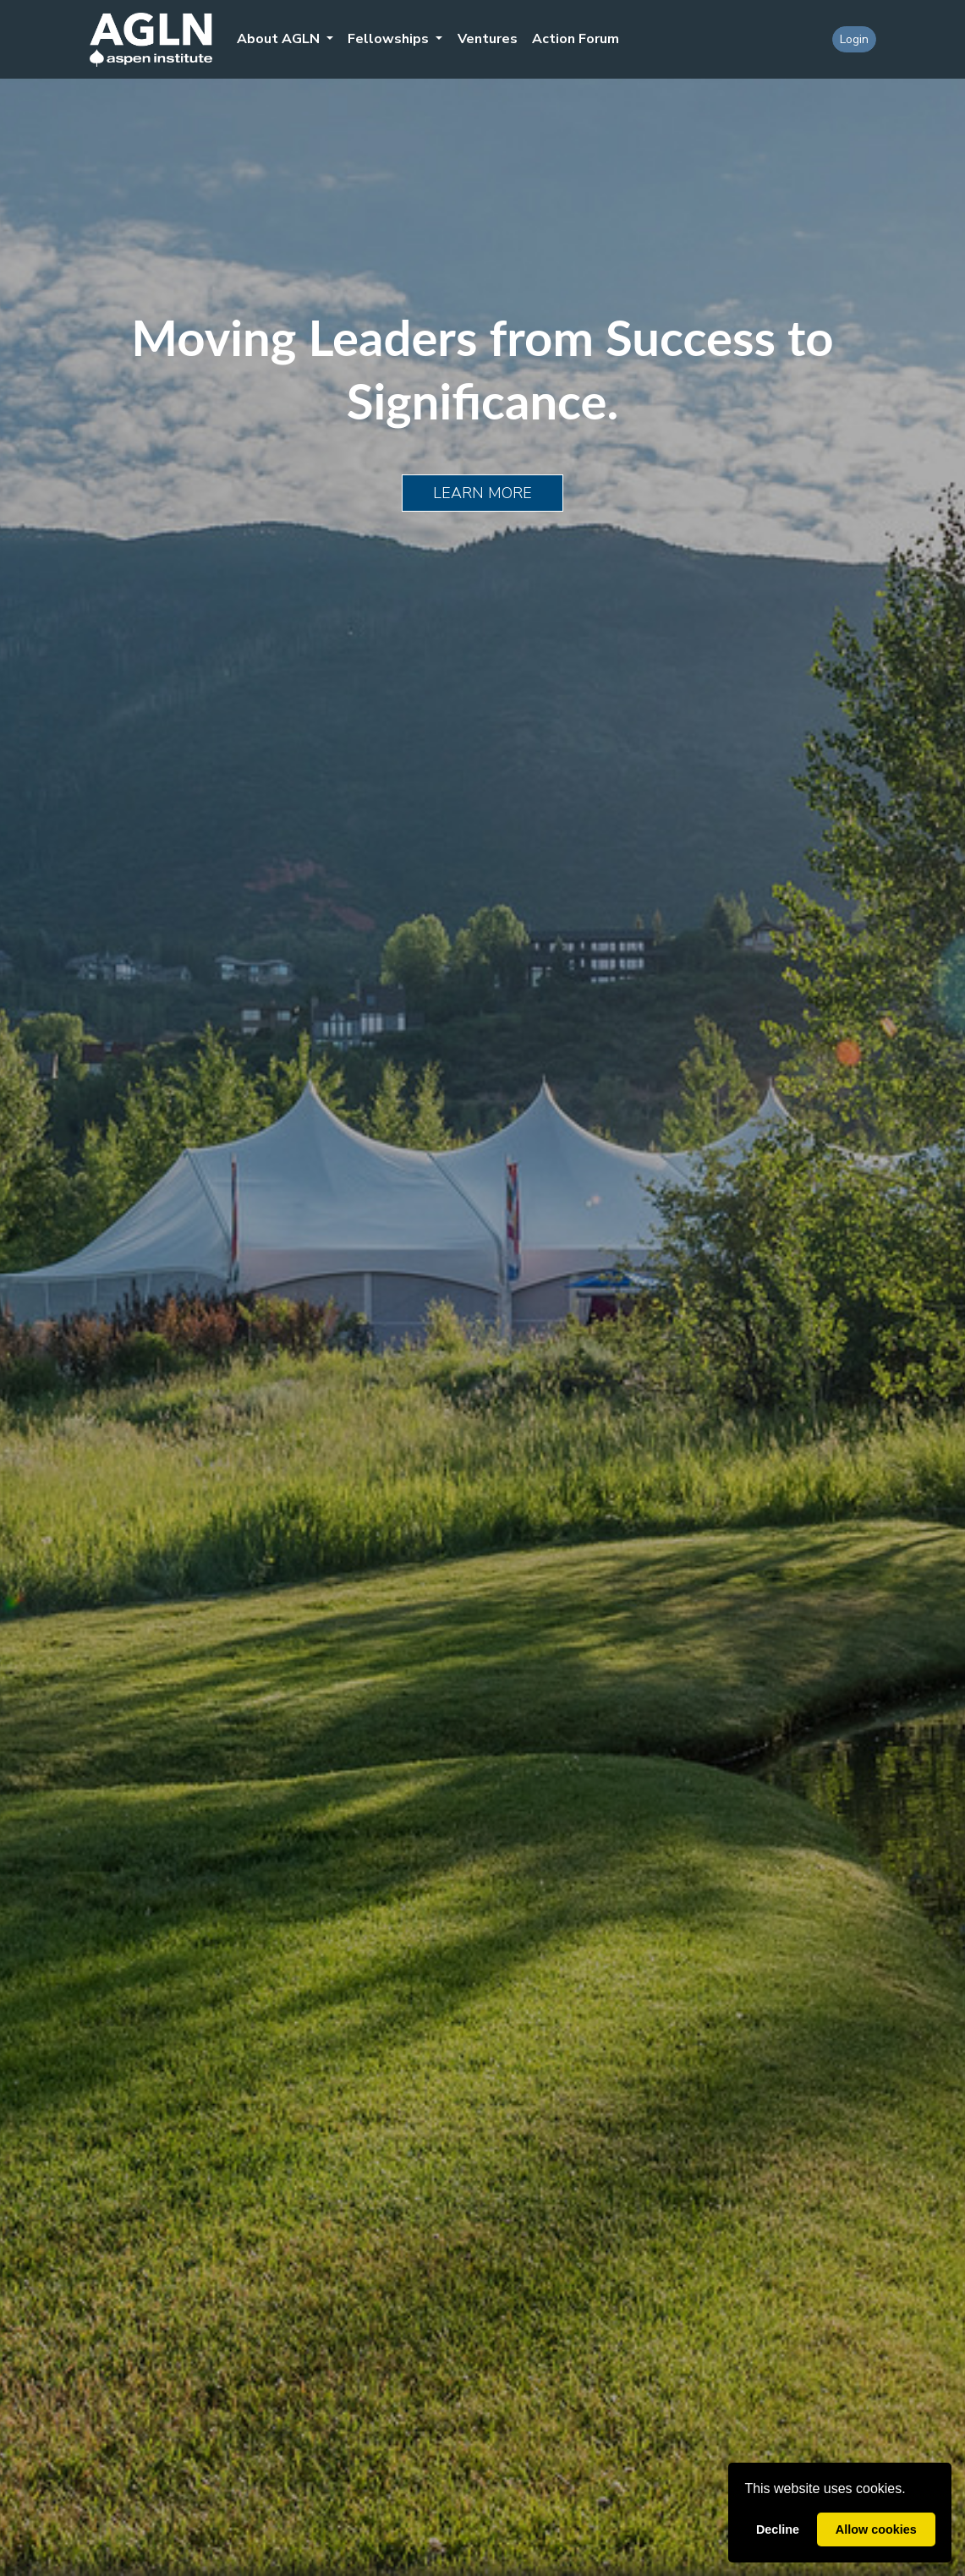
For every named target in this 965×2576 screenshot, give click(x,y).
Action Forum (575, 39)
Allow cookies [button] (876, 2529)
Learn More (482, 493)
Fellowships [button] (390, 39)
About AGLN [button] (280, 39)
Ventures (488, 39)
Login (854, 39)
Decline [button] (777, 2529)
